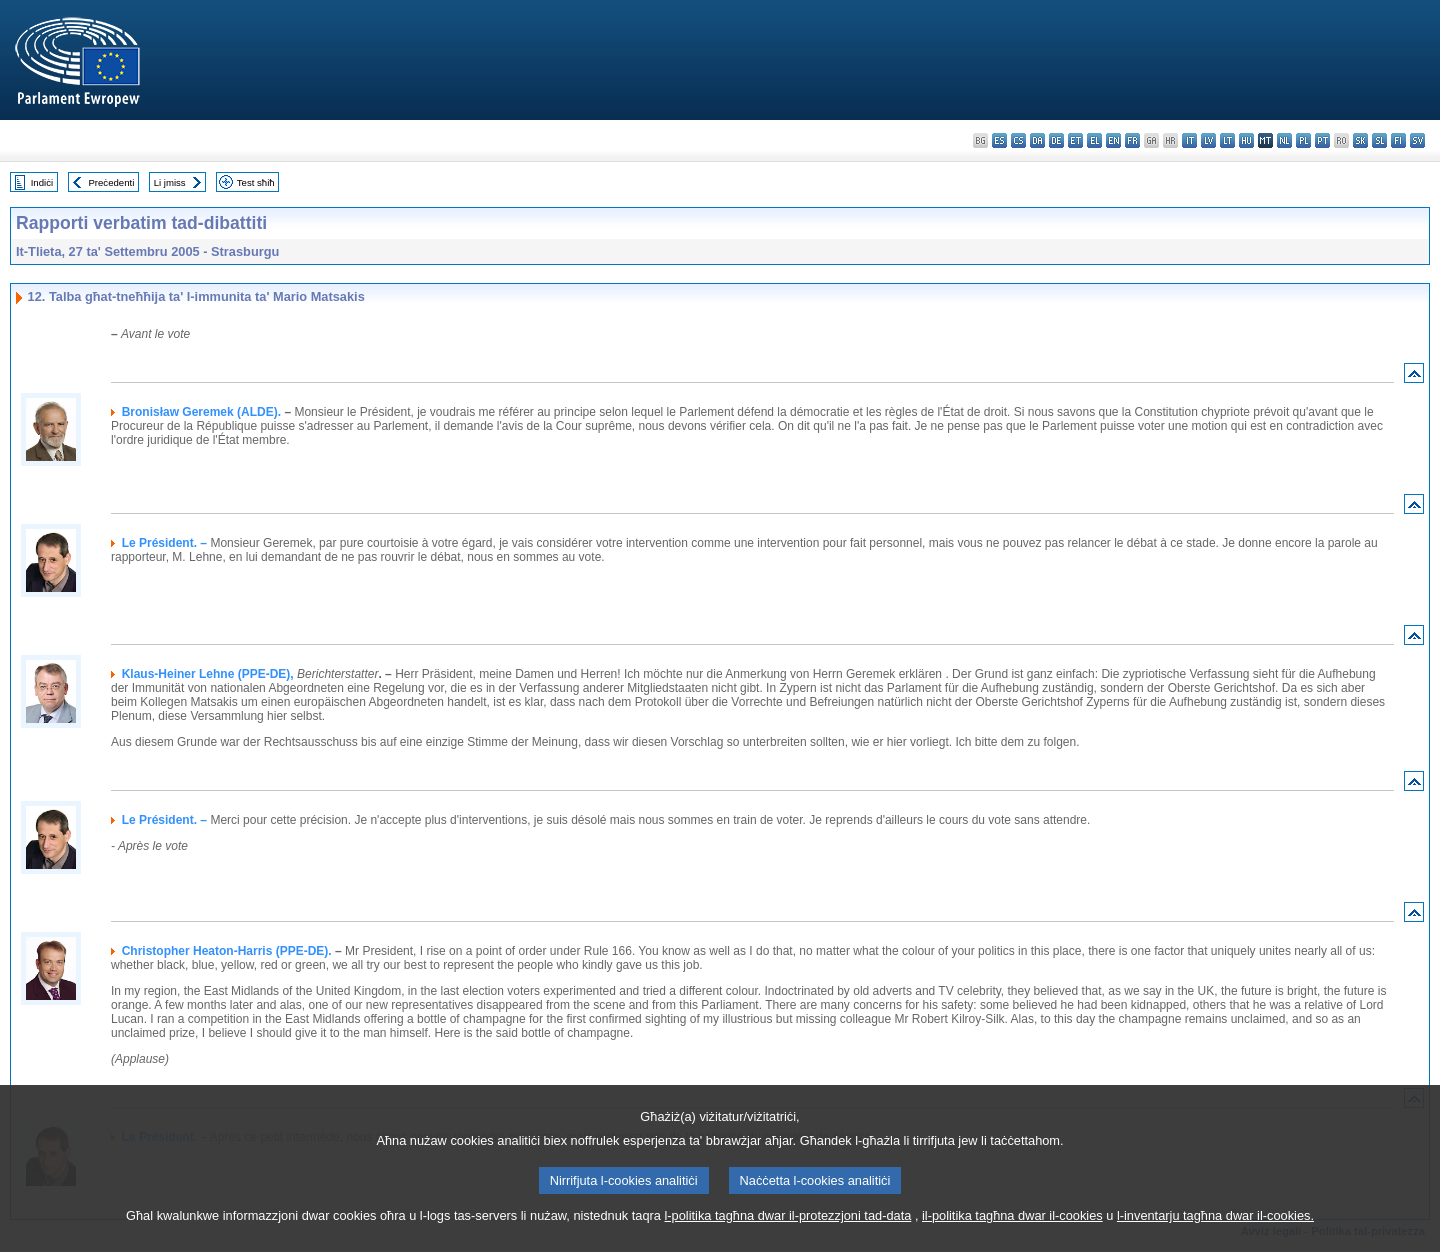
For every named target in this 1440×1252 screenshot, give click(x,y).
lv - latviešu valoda (1208, 140)
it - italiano (1189, 140)
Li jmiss (170, 182)
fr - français (1132, 140)
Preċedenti (111, 182)
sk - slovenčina (1360, 140)
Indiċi (42, 182)
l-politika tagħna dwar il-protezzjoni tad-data (787, 1239)
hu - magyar (1246, 140)
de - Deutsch (1056, 140)
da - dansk (1037, 140)
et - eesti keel (1075, 140)
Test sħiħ (256, 182)
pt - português (1322, 140)
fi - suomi (1398, 140)
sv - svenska (1417, 140)
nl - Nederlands (1284, 140)
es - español (999, 140)
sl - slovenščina (1379, 140)
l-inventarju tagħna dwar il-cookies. (1215, 1239)
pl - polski (1303, 140)
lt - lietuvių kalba (1227, 140)
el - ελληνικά (1094, 140)
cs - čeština (1018, 140)
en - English (1113, 140)
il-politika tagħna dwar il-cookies (1012, 1239)
